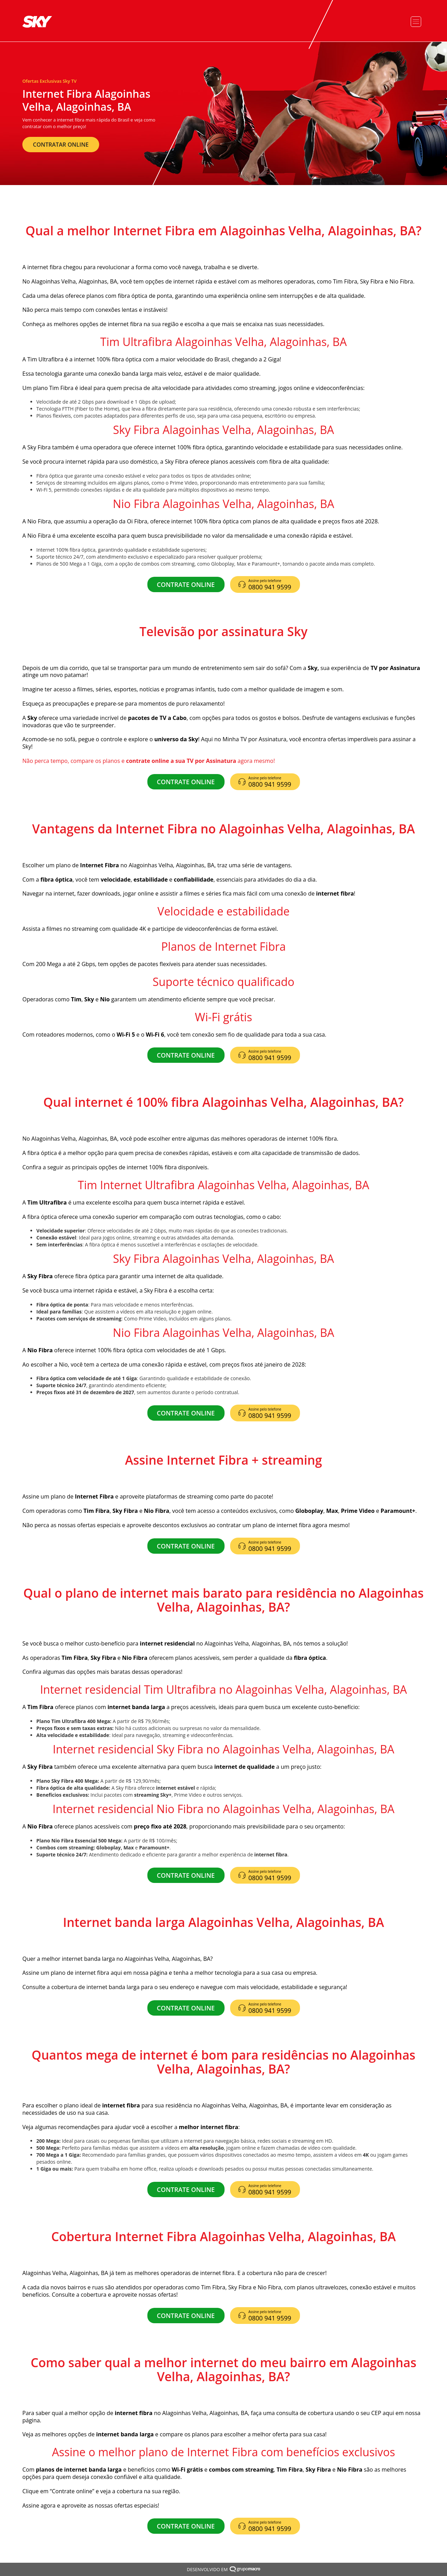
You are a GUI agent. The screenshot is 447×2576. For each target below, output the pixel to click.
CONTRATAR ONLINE (60, 144)
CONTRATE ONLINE (186, 584)
